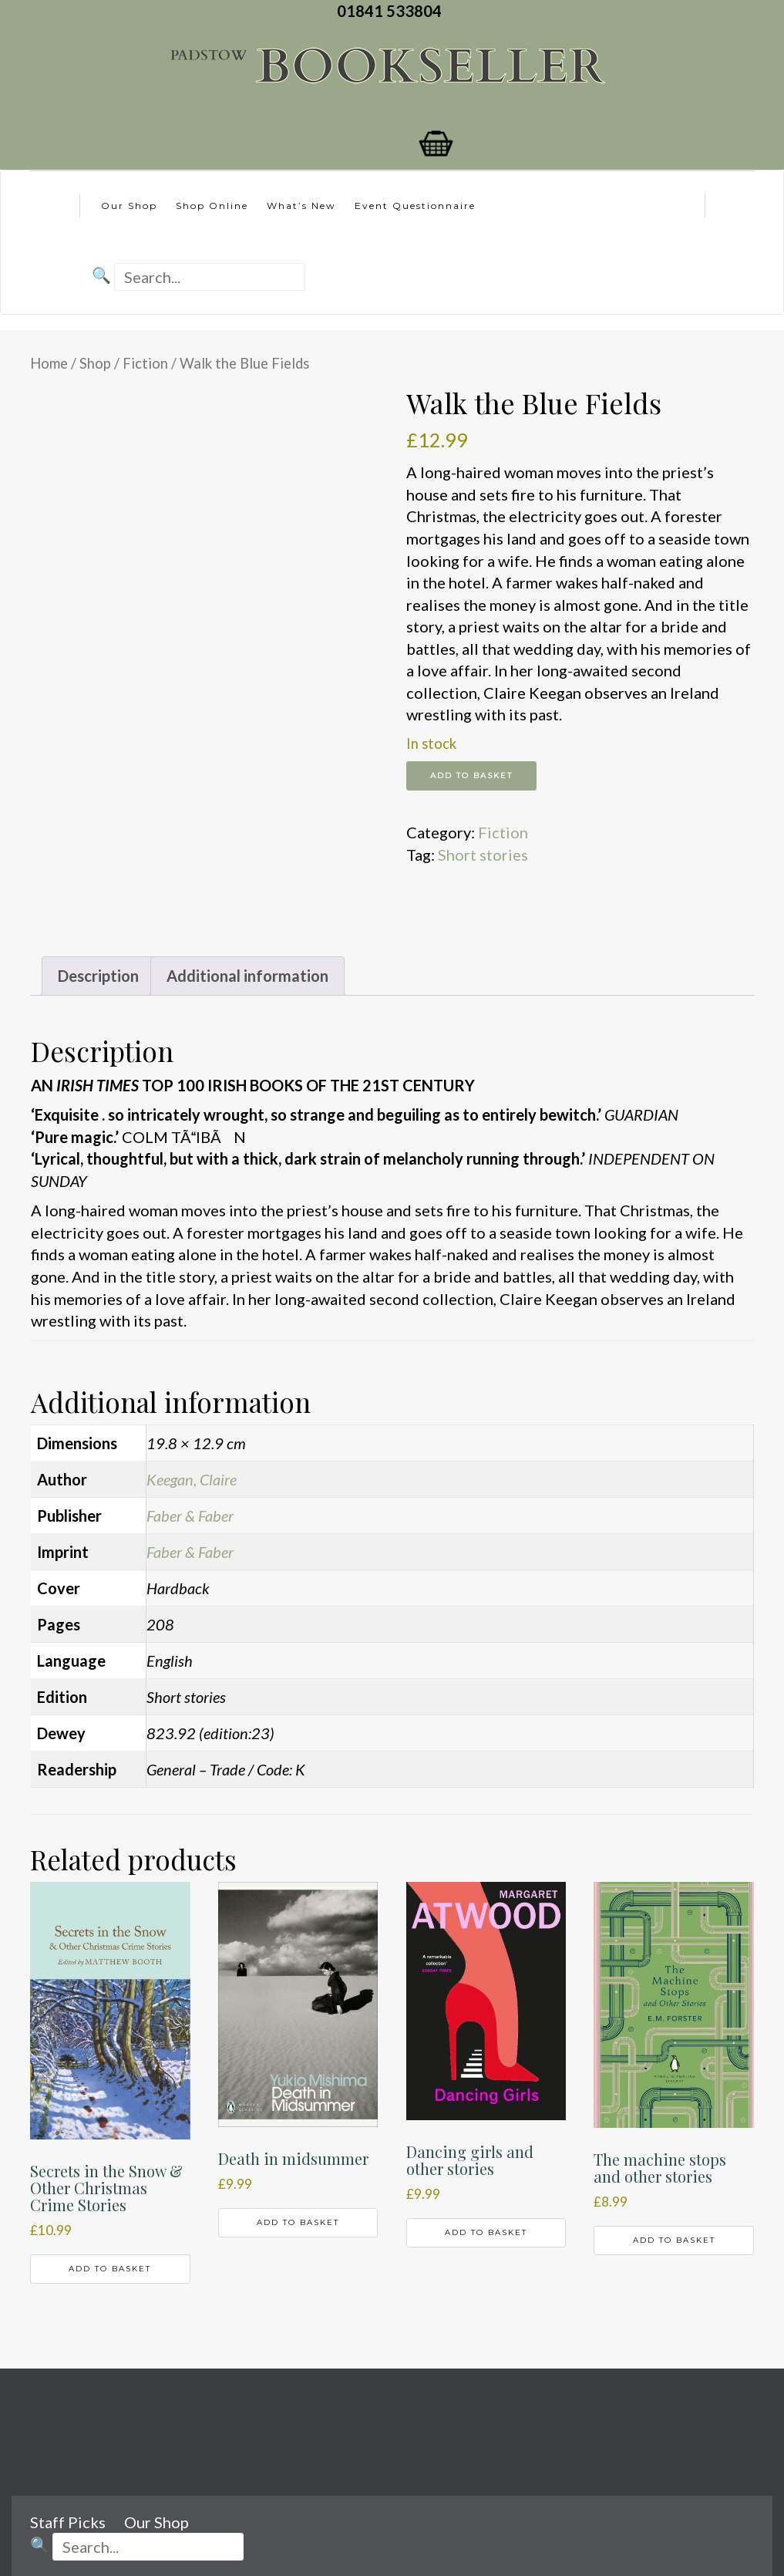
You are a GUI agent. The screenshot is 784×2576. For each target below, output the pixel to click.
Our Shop (129, 205)
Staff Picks (68, 2522)
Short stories (483, 854)
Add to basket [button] (110, 2269)
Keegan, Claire (191, 1479)
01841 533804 (392, 11)
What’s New (301, 205)
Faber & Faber (190, 1515)
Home (49, 363)
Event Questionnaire (415, 205)
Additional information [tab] (247, 975)
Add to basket (471, 775)
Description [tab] (98, 975)
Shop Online (212, 205)
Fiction (145, 363)
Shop (95, 363)
